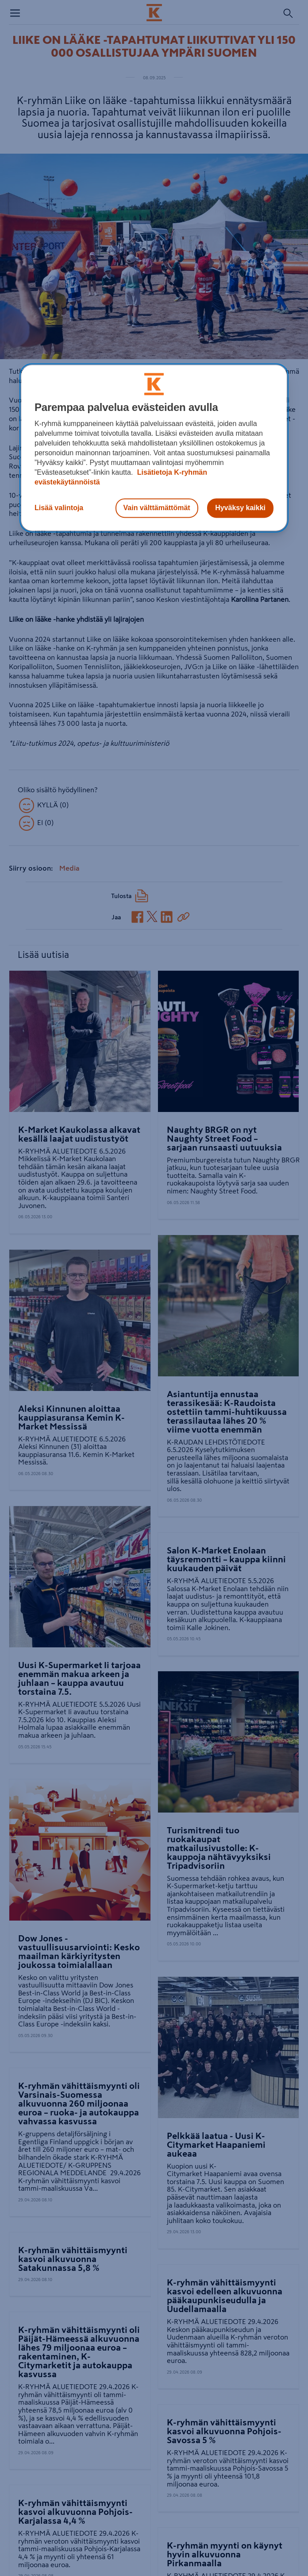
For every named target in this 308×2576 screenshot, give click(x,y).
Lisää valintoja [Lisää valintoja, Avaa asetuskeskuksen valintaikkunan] (59, 507)
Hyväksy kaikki (240, 507)
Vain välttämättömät (156, 507)
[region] (154, 448)
